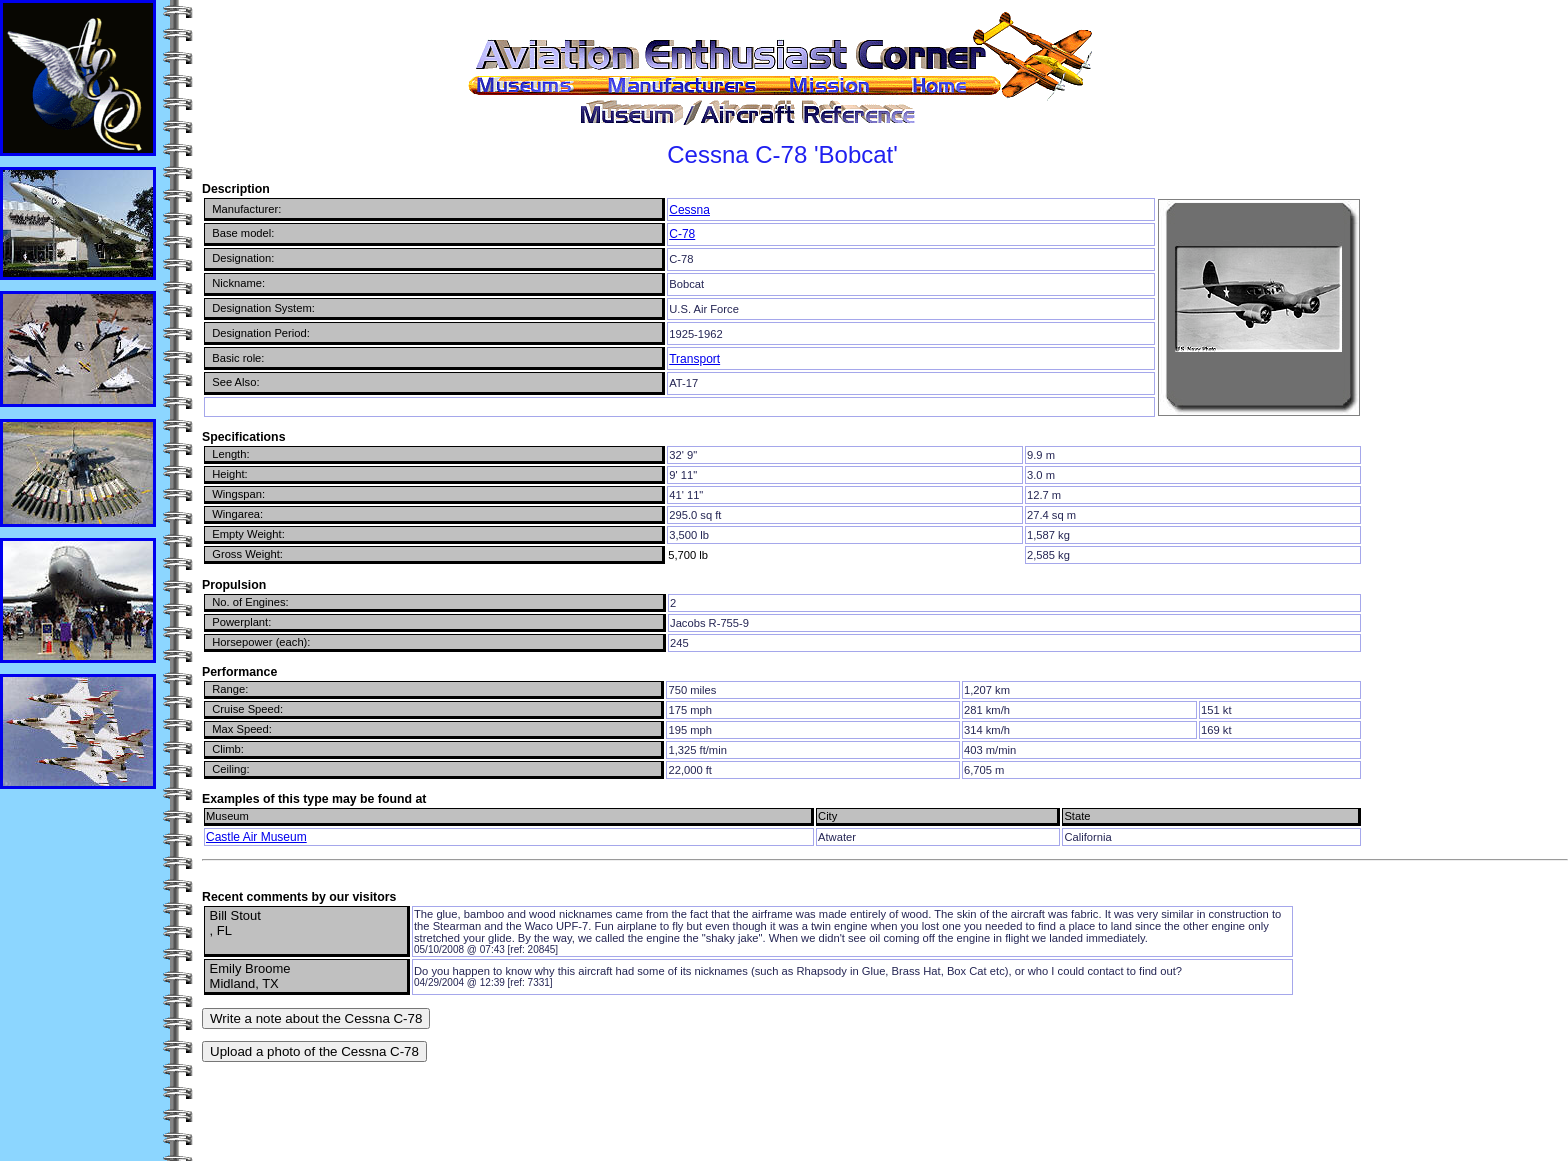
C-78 (682, 234)
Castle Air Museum (256, 837)
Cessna (689, 210)
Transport (694, 359)
